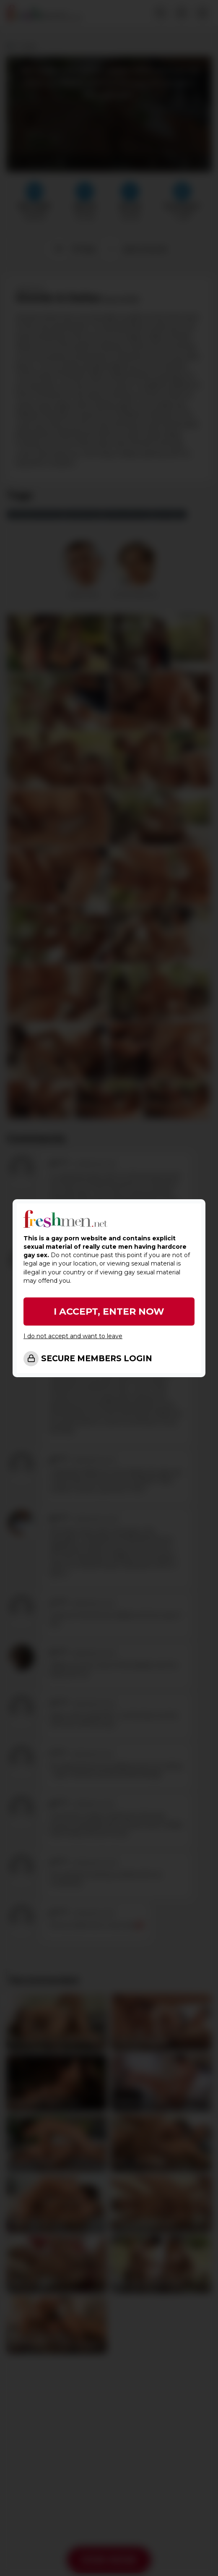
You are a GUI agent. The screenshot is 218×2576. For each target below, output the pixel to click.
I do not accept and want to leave (72, 1336)
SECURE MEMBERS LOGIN (96, 1358)
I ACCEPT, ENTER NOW (109, 1311)
